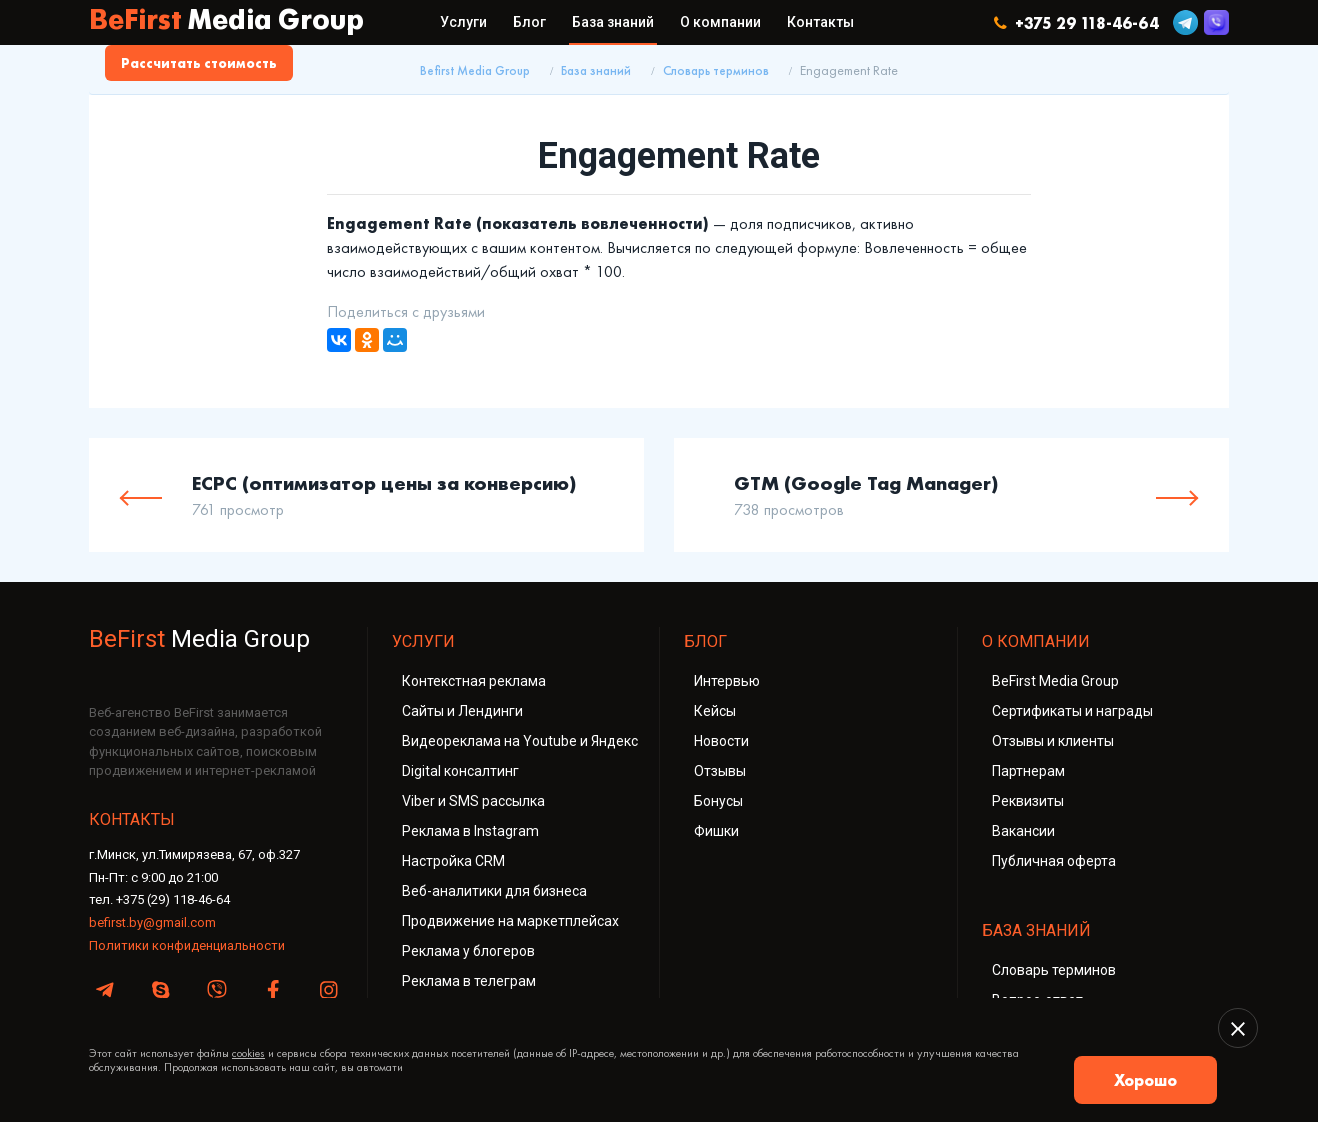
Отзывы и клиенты (1053, 741)
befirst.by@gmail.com (152, 922)
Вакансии (1023, 831)
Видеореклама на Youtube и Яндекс (520, 741)
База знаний (613, 22)
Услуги (463, 22)
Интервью (727, 681)
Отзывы (720, 771)
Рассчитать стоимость (199, 63)
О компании (720, 22)
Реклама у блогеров (468, 951)
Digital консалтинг (460, 771)
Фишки (716, 831)
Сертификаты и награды (1072, 711)
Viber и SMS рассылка (473, 801)
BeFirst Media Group (1055, 681)
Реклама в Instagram (470, 831)
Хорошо (1145, 1080)
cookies (248, 1053)
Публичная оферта (1054, 861)
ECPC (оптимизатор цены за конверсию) (384, 482)
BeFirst (226, 22)
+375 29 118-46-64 (1076, 23)
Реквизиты (1028, 801)
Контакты (820, 22)
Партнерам (1028, 771)
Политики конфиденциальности (187, 945)
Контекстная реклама (474, 681)
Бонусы (718, 801)
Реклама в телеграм (469, 981)
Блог (529, 22)
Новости (721, 741)
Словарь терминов (716, 71)
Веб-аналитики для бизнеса (494, 891)
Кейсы (715, 711)
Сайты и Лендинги (462, 711)
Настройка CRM (453, 861)
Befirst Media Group (475, 71)
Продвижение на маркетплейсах (510, 921)
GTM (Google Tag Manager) (866, 482)
